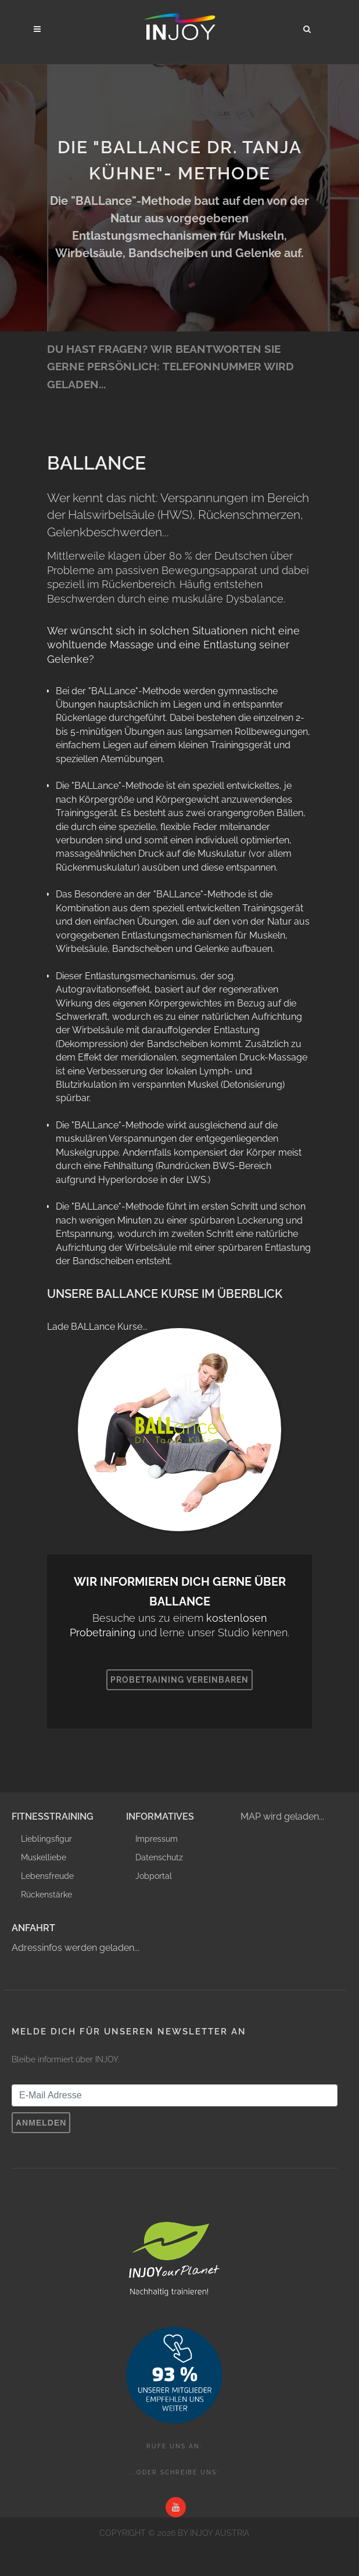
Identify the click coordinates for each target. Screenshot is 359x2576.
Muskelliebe (43, 1857)
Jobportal (153, 1876)
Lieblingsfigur (46, 1838)
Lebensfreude (47, 1876)
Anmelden (41, 2122)
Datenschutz (159, 1857)
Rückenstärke (46, 1894)
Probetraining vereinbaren (179, 1679)
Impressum (156, 1838)
